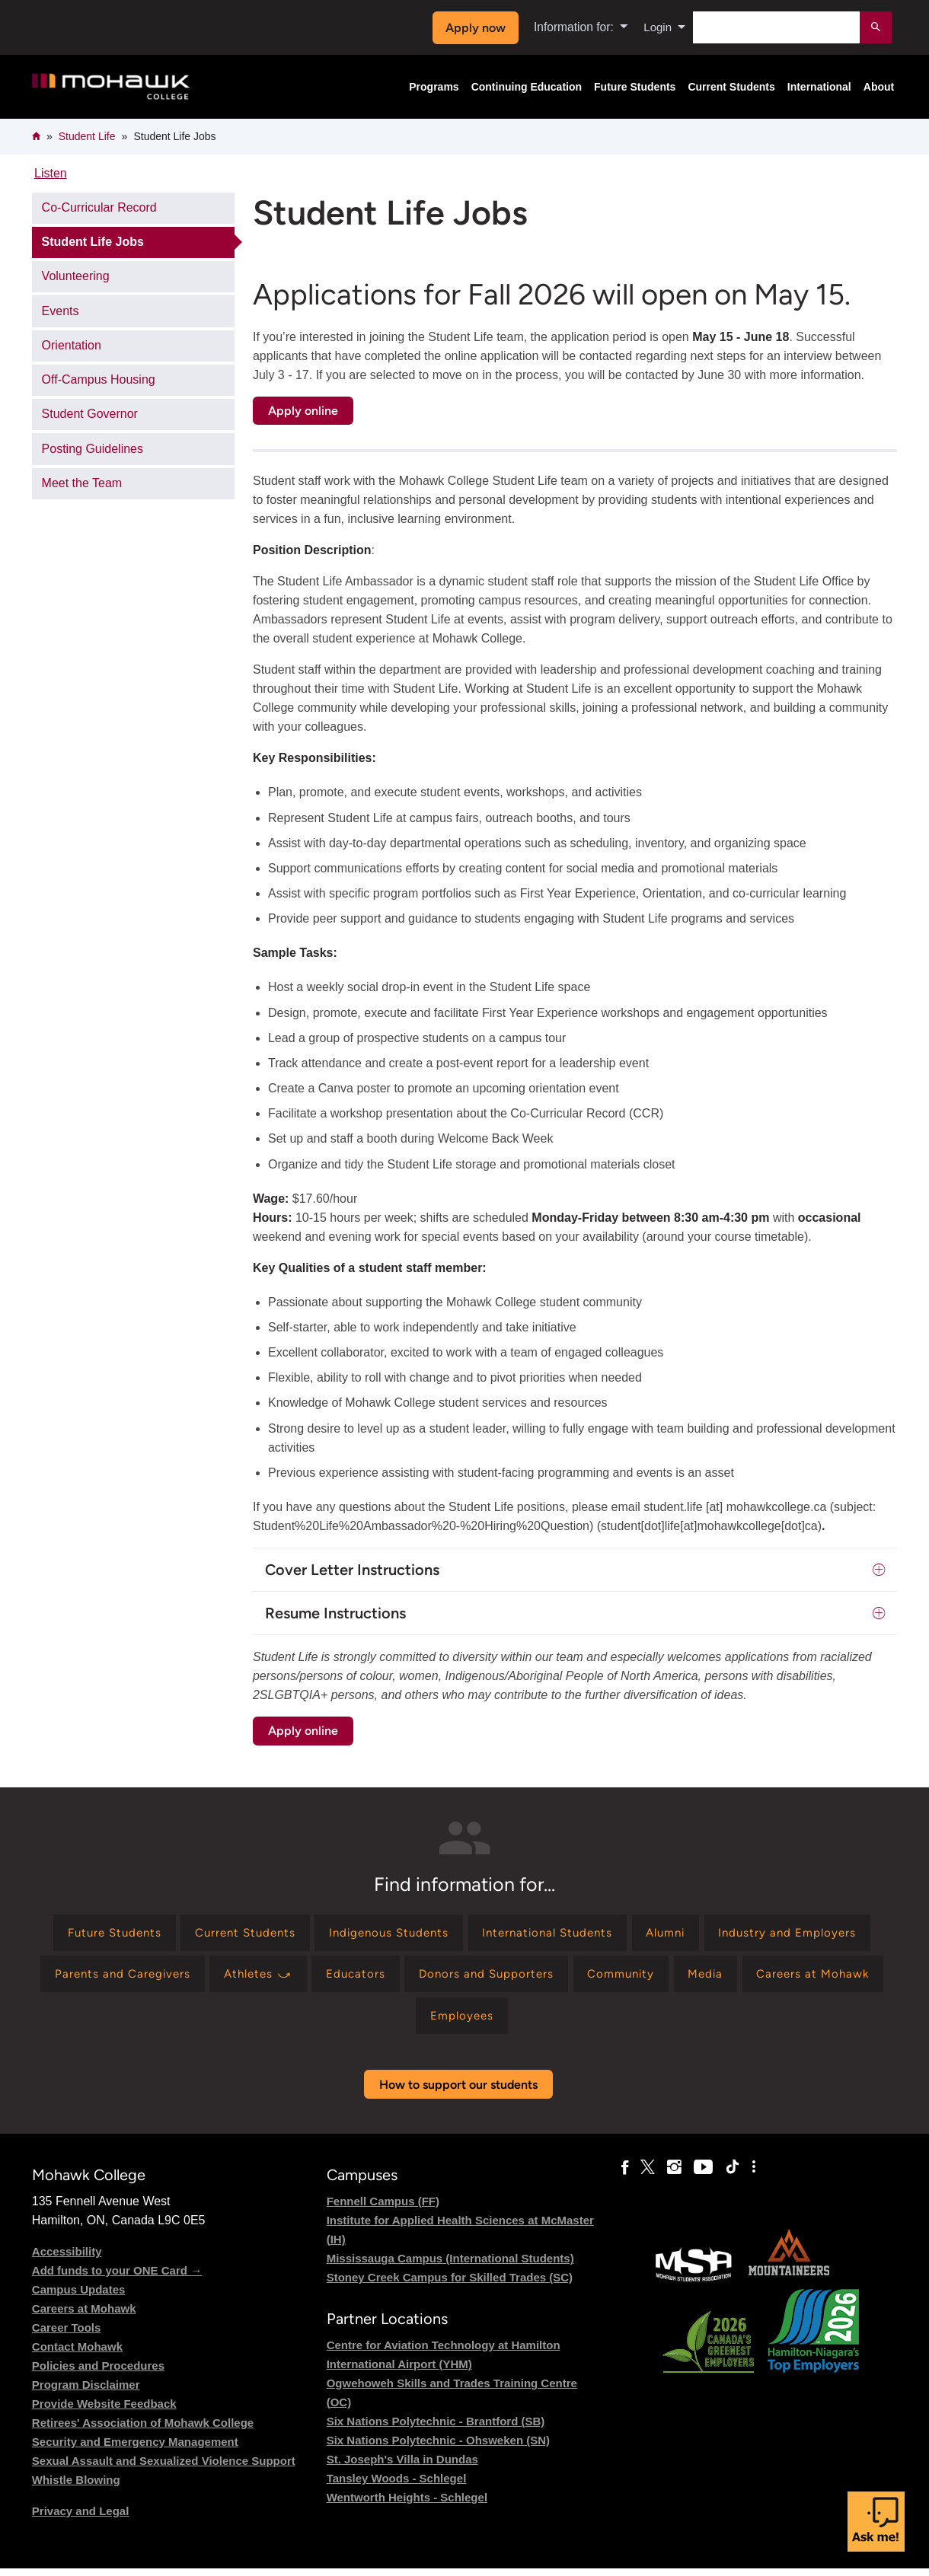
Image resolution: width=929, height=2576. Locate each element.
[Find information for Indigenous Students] (474, 1933)
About (879, 87)
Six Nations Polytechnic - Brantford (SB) (436, 2428)
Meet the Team (82, 483)
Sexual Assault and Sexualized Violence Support (163, 2467)
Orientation (71, 345)
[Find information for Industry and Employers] (130, 1977)
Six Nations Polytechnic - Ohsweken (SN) (438, 2447)
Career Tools (66, 2334)
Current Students (731, 87)
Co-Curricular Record (99, 207)
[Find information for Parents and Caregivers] (307, 1977)
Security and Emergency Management (135, 2448)
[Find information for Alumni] (768, 1933)
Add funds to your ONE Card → (117, 2277)
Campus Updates (79, 2296)
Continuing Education (526, 87)
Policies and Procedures (98, 2372)
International (819, 87)
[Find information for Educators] (553, 1977)
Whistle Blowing (76, 2486)
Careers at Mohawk (84, 2315)
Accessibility (67, 2258)
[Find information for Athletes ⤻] (450, 1977)
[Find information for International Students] (642, 1933)
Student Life (87, 136)
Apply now (473, 28)
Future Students (634, 87)
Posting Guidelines (92, 448)
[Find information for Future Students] (184, 1933)
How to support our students (458, 2091)
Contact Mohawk (77, 2353)
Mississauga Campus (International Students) (450, 2265)
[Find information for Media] (335, 2021)
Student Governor (90, 413)
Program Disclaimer (86, 2391)
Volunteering (76, 275)
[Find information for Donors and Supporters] (688, 1977)
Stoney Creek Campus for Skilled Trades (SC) (450, 2284)
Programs (433, 87)
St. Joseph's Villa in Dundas (402, 2466)
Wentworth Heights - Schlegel (407, 2504)
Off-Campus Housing (98, 379)
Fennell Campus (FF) (383, 2207)
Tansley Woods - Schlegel (397, 2485)
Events (60, 310)
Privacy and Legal (80, 2517)
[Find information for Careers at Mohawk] (447, 2021)
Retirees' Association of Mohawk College (143, 2429)
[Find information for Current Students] (322, 1933)
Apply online (303, 410)
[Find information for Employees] (575, 2021)
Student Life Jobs (93, 241)
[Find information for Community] (829, 1977)
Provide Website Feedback (104, 2410)
